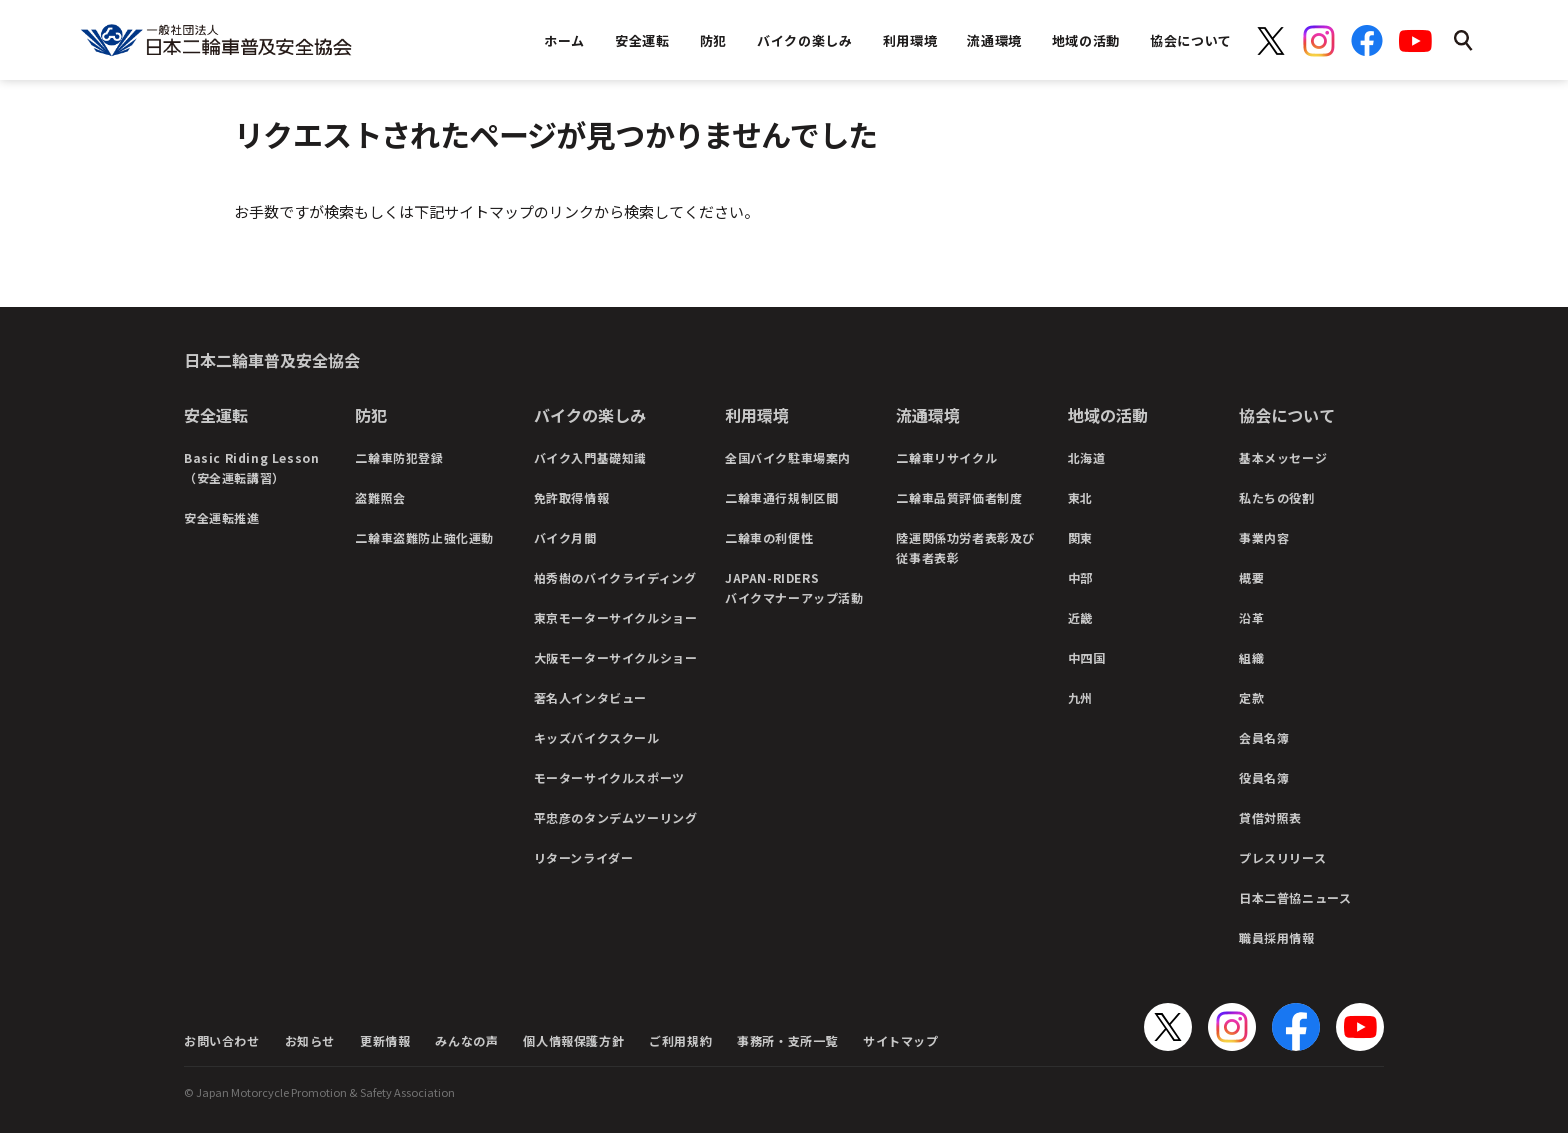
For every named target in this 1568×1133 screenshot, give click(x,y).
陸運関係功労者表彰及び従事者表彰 (965, 547)
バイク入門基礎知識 (590, 457)
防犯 (371, 415)
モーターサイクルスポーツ (609, 777)
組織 (1251, 657)
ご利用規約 (680, 1040)
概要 (1251, 577)
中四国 (1087, 657)
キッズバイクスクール (597, 737)
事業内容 (1264, 537)
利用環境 (757, 415)
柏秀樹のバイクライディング (615, 577)
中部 (1080, 577)
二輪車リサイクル (946, 457)
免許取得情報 (572, 497)
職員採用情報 (1277, 937)
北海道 (1087, 457)
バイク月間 (565, 537)
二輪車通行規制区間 (781, 497)
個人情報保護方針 (573, 1040)
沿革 (1251, 617)
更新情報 (385, 1040)
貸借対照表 (1270, 817)
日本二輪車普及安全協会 (272, 360)
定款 (1251, 697)
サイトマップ (901, 1040)
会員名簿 (1264, 737)
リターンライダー (584, 857)
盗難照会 (380, 497)
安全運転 (216, 415)
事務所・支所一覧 (787, 1040)
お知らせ (310, 1040)
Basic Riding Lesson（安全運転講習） (251, 467)
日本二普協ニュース (1295, 897)
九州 (1080, 697)
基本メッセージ (1283, 457)
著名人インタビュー (590, 697)
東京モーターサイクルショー (616, 617)
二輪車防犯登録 (399, 457)
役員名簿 (1264, 777)
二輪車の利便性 (769, 537)
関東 (1080, 537)
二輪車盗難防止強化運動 (424, 537)
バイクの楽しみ (590, 415)
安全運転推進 (222, 517)
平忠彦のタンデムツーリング (616, 817)
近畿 (1080, 617)
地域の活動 (1108, 415)
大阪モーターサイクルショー (616, 657)
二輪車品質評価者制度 (959, 497)
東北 (1080, 497)
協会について (1287, 415)
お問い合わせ (222, 1040)
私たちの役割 (1277, 497)
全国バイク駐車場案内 (788, 457)
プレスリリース (1282, 857)
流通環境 (928, 415)
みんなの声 (466, 1040)
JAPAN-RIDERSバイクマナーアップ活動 (794, 587)
